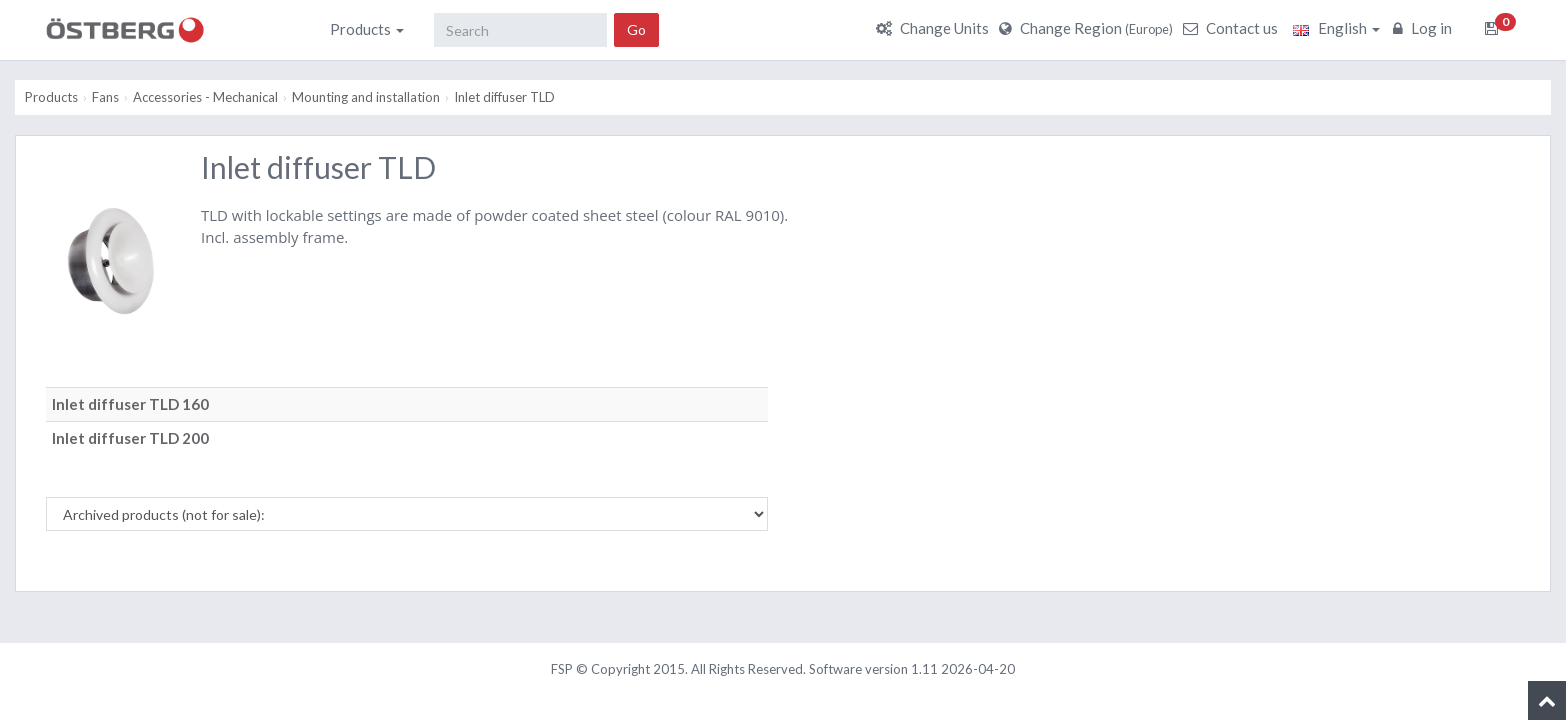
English (1336, 28)
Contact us (1233, 28)
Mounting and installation (366, 97)
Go (636, 29)
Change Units (935, 28)
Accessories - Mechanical (205, 97)
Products (367, 29)
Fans (105, 97)
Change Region (1088, 28)
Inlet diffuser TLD (504, 97)
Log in (1425, 28)
